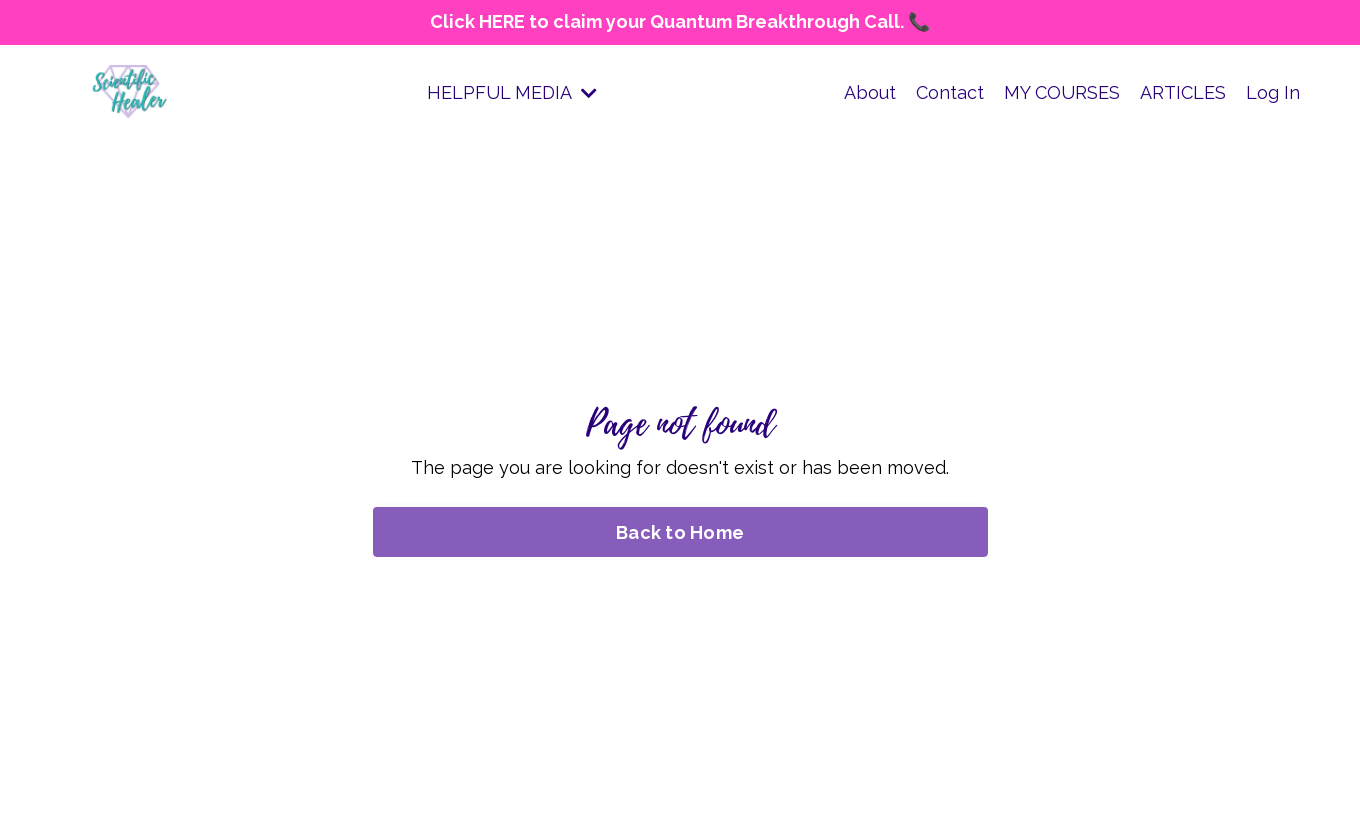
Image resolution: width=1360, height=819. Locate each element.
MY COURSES (1062, 92)
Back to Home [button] (680, 532)
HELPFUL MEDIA (512, 92)
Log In (1273, 92)
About (870, 92)
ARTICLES (1183, 92)
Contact (950, 92)
